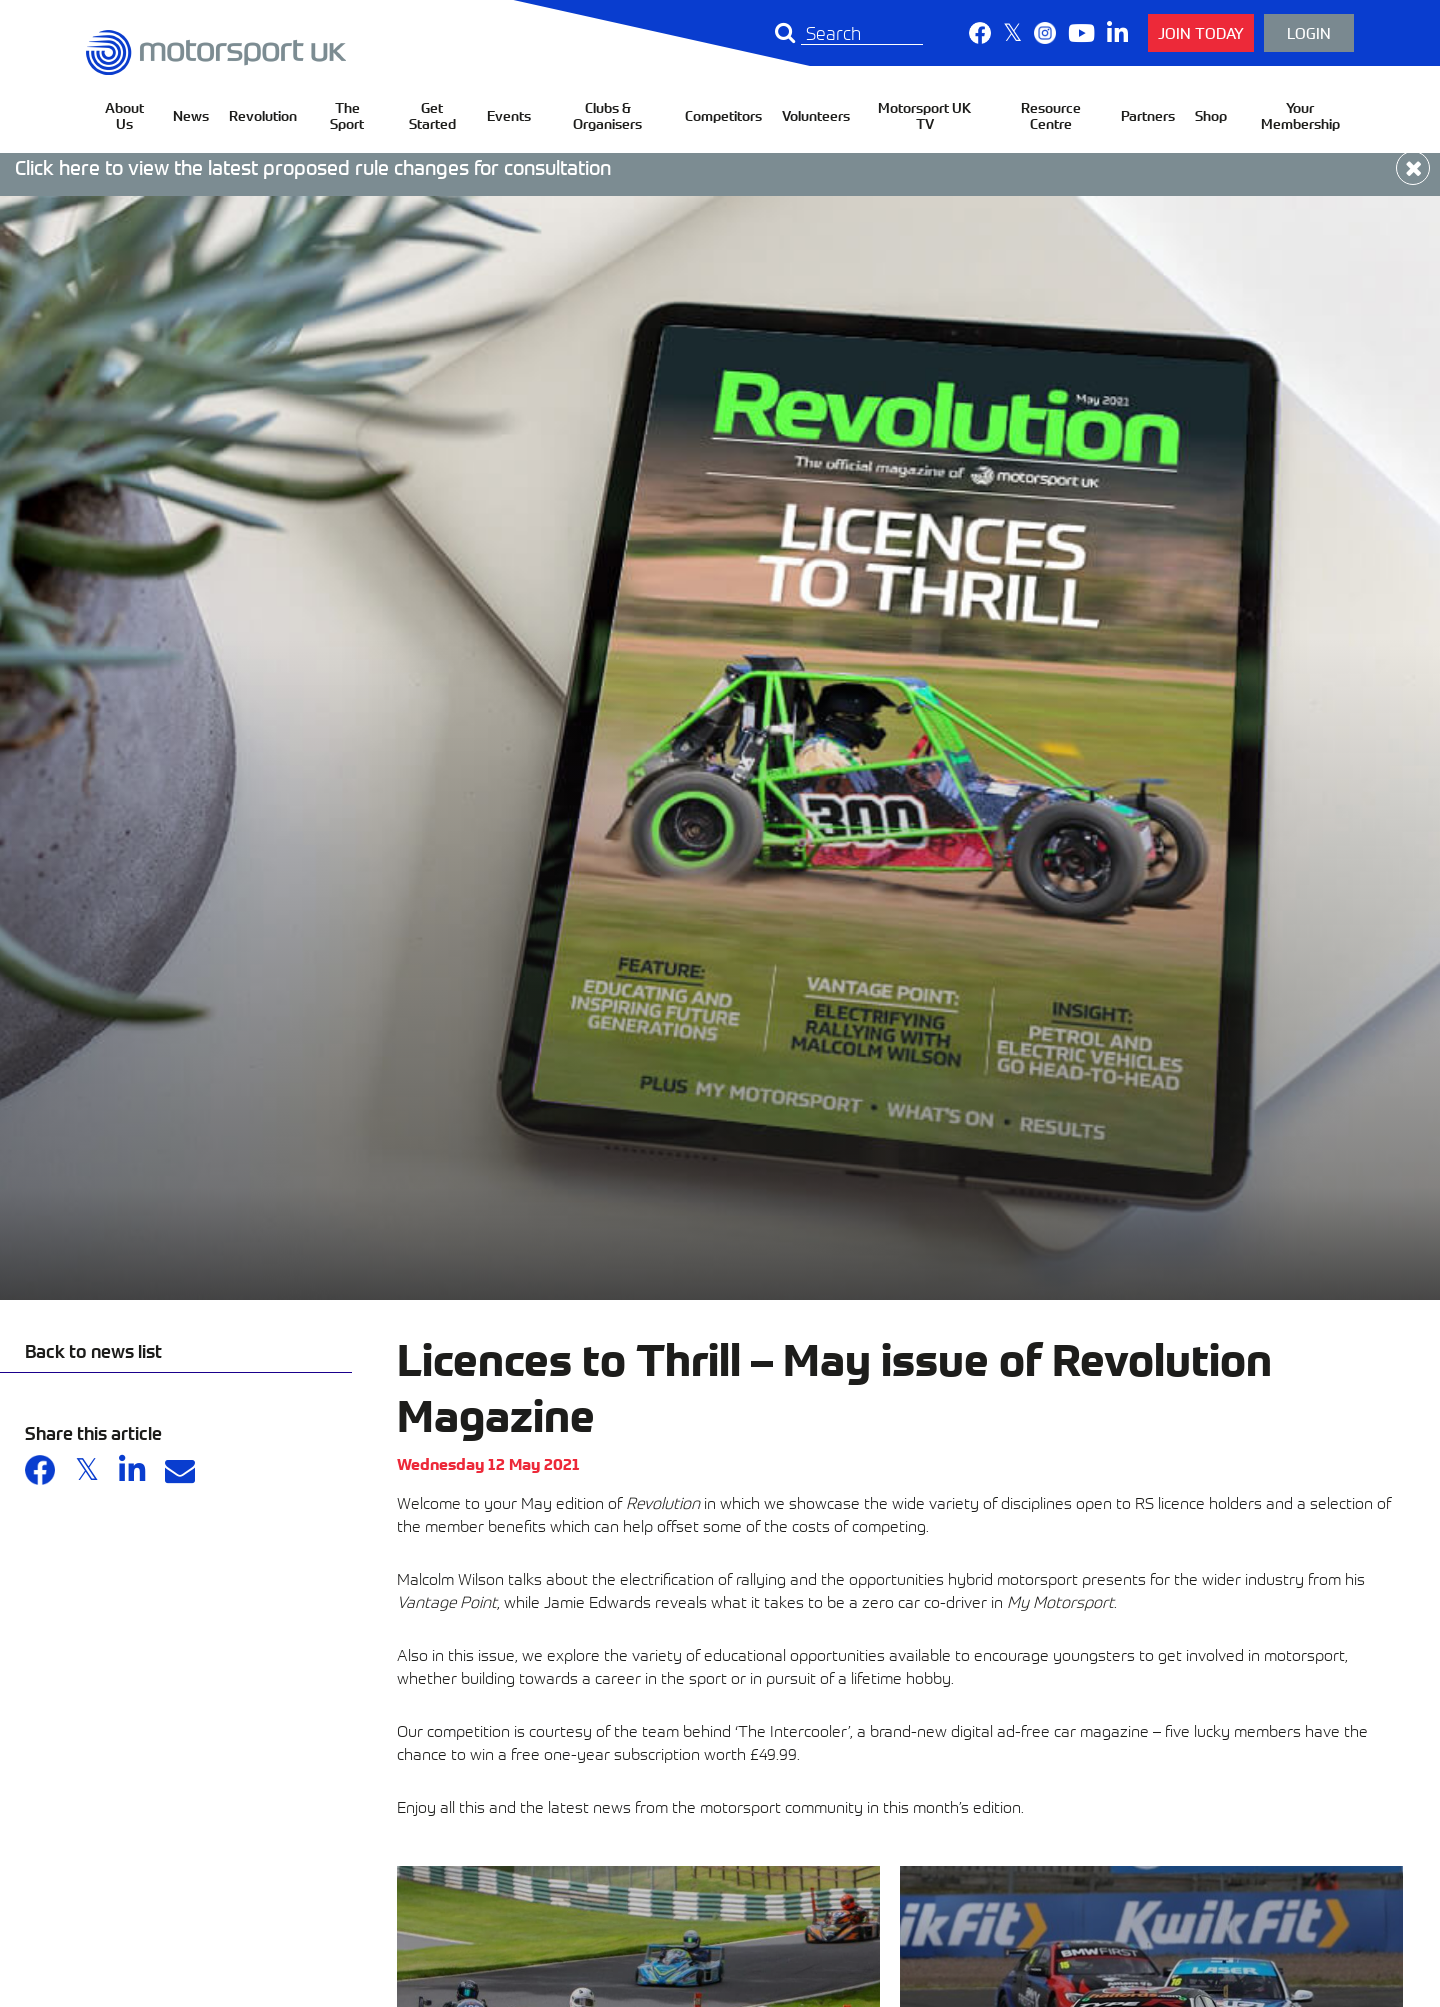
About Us (124, 115)
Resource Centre (1051, 115)
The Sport (347, 115)
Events (509, 115)
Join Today (1201, 32)
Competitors (723, 115)
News (191, 115)
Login (1309, 32)
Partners (1148, 115)
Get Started (432, 115)
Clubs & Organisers (607, 115)
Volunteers (816, 115)
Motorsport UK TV (924, 115)
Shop (1211, 115)
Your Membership (1300, 115)
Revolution (263, 115)
